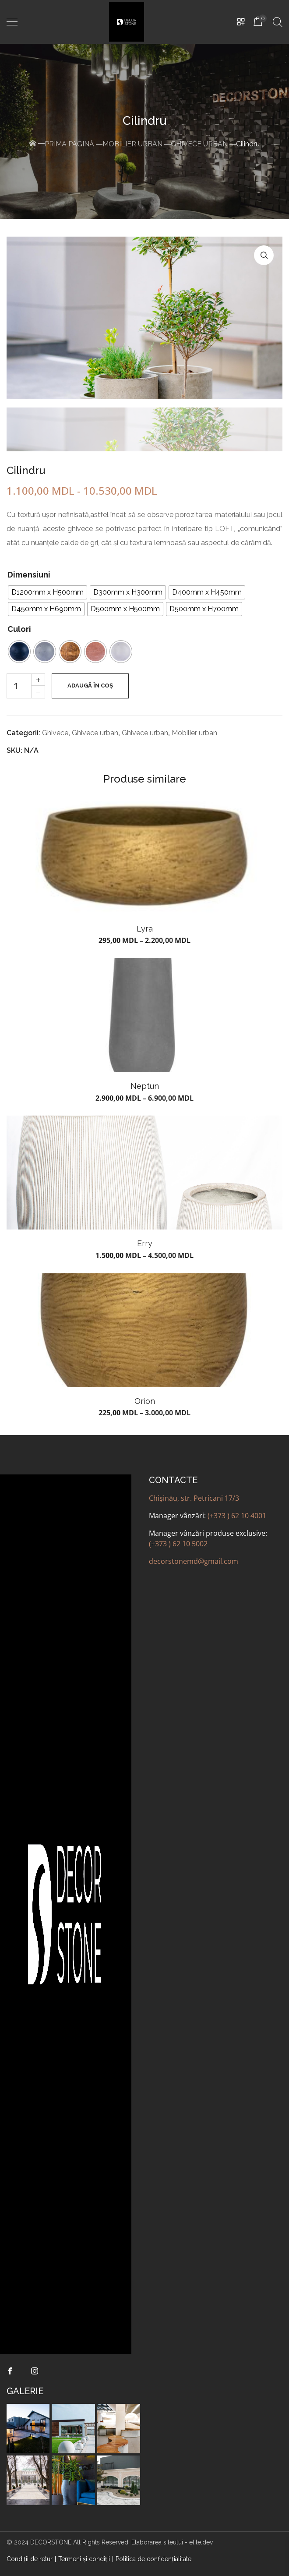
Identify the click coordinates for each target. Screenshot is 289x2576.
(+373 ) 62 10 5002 (178, 1543)
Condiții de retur (30, 2558)
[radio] (47, 592)
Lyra (145, 928)
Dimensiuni (28, 574)
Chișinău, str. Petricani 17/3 (194, 1498)
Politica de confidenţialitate (153, 2558)
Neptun (144, 1086)
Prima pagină (69, 144)
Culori (19, 629)
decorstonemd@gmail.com (193, 1561)
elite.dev (201, 2542)
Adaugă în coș (90, 685)
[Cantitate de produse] (19, 686)
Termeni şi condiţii (84, 2558)
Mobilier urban (132, 144)
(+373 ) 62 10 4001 (237, 1515)
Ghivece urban (199, 144)
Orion (144, 1401)
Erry (144, 1243)
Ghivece (55, 733)
